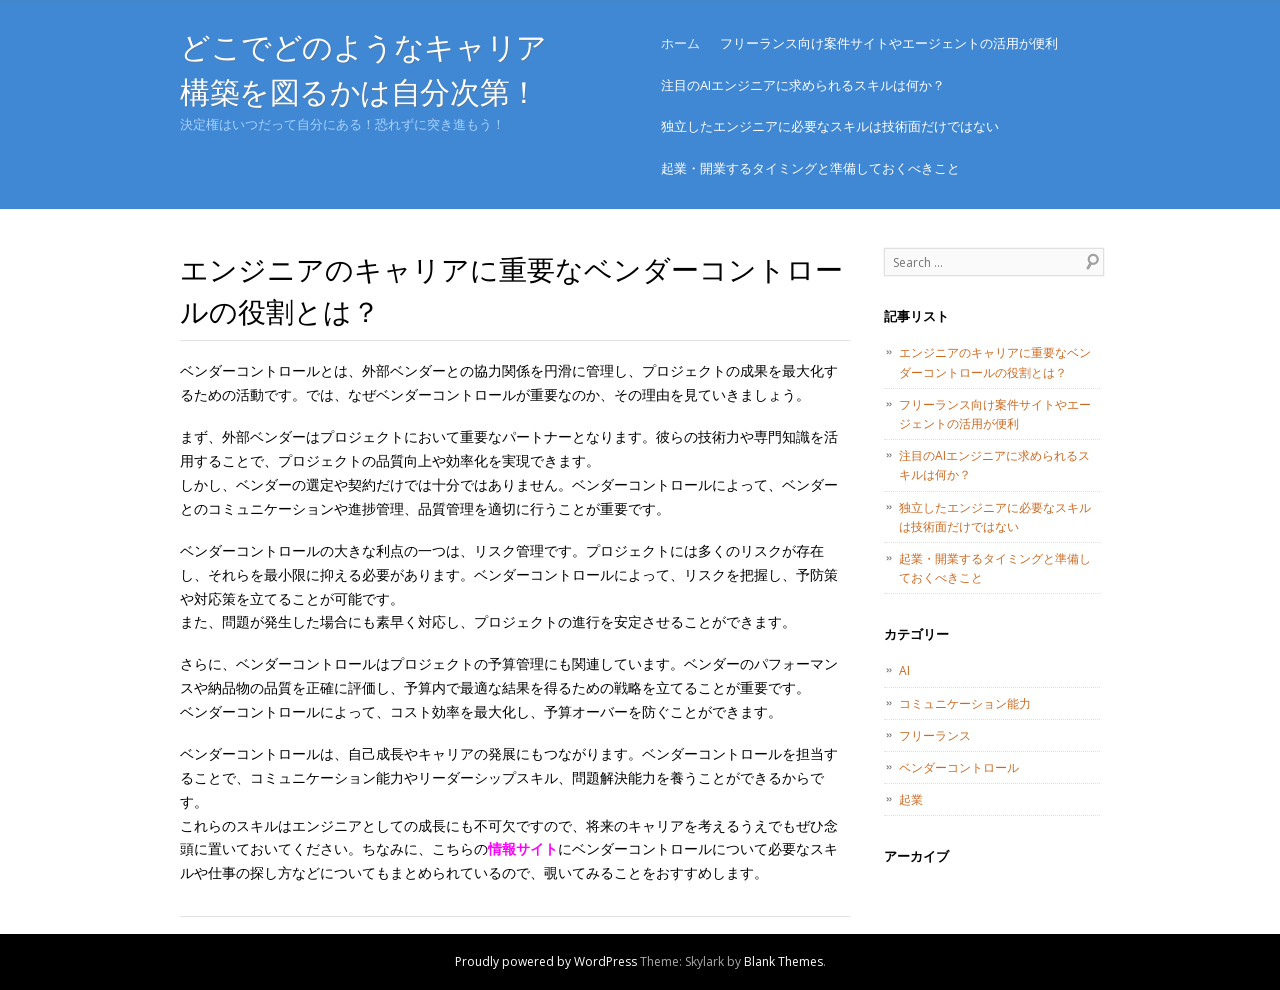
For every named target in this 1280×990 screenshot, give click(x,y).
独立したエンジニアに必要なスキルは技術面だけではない (830, 126)
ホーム (680, 43)
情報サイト (523, 848)
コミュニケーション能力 (965, 703)
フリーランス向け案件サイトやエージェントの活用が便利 (889, 43)
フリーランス (935, 735)
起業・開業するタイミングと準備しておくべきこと (810, 168)
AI (904, 670)
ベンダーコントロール (959, 767)
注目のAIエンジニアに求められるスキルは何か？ (803, 85)
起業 (911, 799)
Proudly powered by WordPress (546, 961)
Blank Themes (783, 961)
